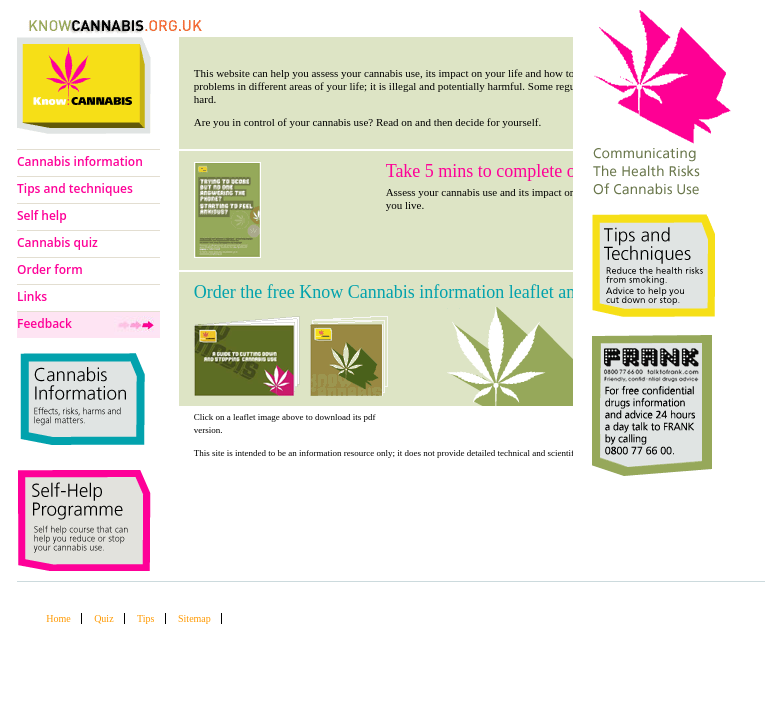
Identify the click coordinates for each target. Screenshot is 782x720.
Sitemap (194, 618)
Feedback (44, 323)
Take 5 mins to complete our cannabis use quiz (554, 171)
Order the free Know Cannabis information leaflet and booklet (418, 292)
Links (32, 296)
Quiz (103, 618)
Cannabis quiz (57, 242)
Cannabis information (80, 161)
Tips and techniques (75, 188)
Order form (50, 269)
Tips (145, 618)
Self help (42, 215)
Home (58, 618)
